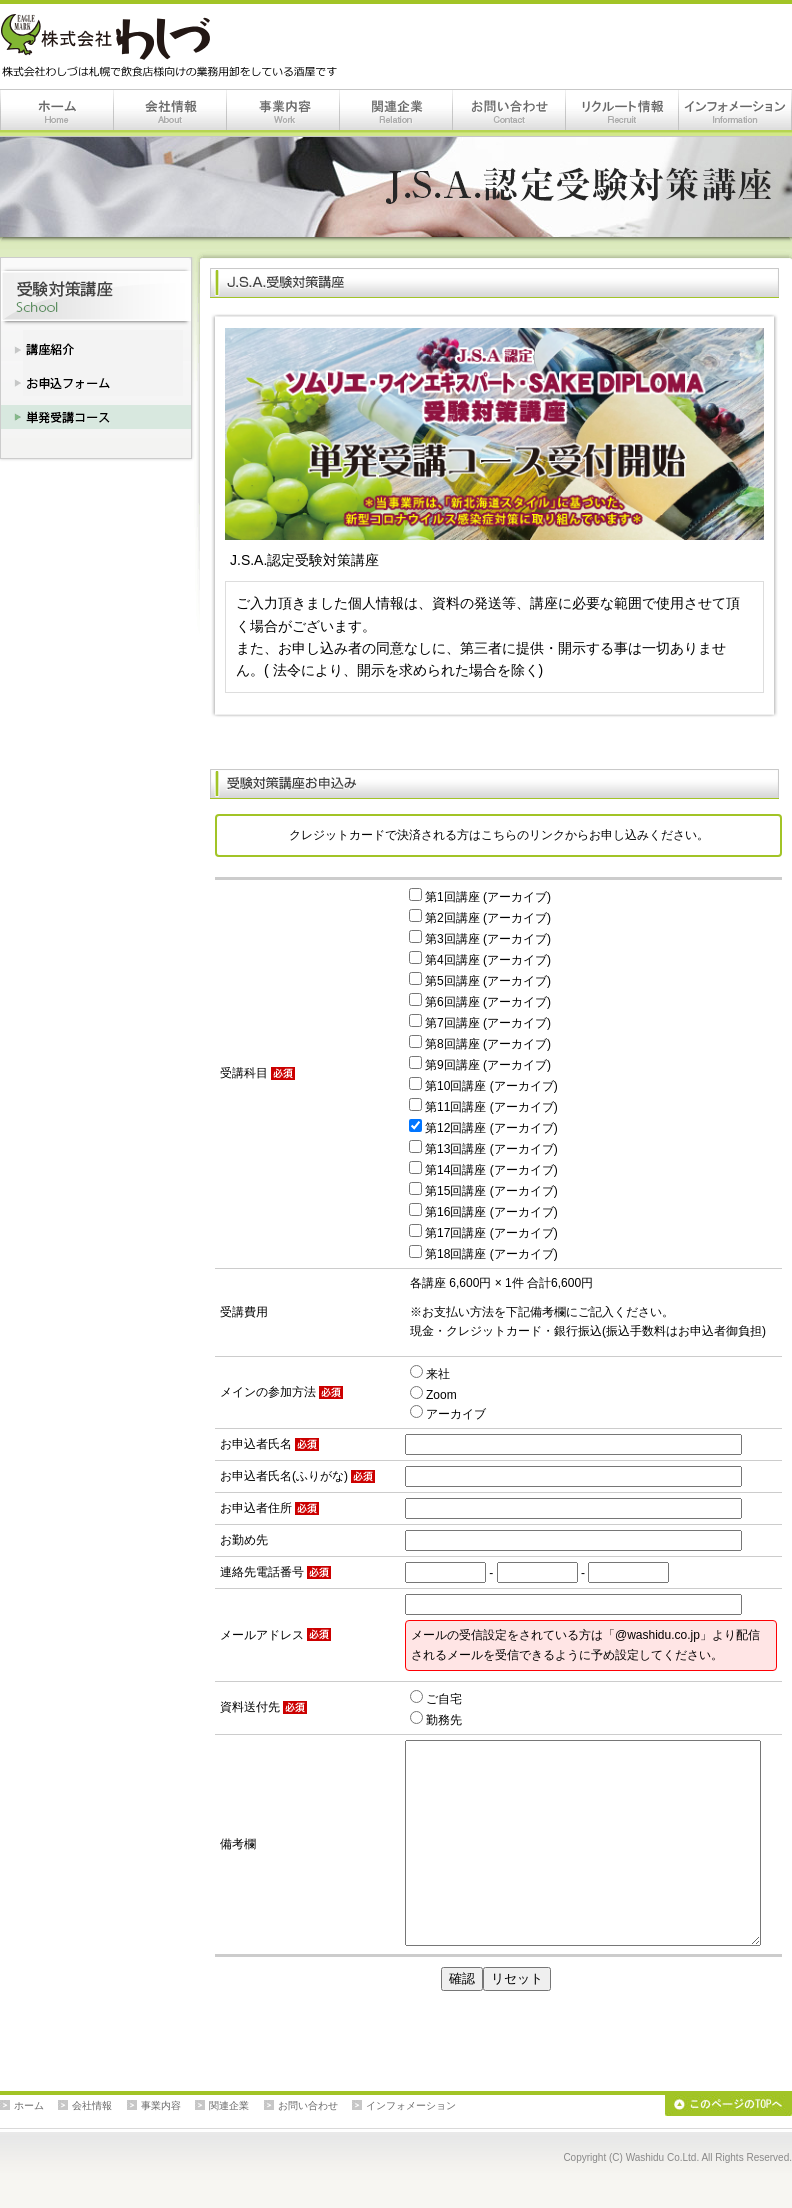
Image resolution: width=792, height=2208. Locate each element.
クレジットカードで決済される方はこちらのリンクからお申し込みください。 (499, 835)
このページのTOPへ (728, 2105)
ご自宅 (436, 1699)
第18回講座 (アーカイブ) (483, 1254)
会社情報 (170, 113)
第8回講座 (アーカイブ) (480, 1044)
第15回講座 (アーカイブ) (483, 1191)
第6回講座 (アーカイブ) (480, 1002)
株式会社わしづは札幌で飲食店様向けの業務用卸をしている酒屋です (172, 46)
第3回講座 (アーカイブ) (480, 939)
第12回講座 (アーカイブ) (483, 1128)
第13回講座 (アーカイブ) (483, 1149)
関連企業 (396, 113)
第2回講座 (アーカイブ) (480, 918)
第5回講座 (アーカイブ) (480, 981)
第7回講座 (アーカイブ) (480, 1023)
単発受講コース (96, 417)
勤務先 (436, 1720)
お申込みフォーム (96, 379)
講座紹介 (96, 345)
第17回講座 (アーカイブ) (483, 1233)
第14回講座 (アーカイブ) (483, 1170)
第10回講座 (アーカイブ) (483, 1086)
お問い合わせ (509, 113)
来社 (430, 1374)
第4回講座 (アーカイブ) (480, 960)
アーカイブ (448, 1414)
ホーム (57, 113)
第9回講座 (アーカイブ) (480, 1065)
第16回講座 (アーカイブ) (483, 1212)
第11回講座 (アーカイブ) (483, 1107)
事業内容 (283, 113)
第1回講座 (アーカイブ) (480, 897)
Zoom (433, 1395)
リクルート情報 (622, 113)
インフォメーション (735, 113)
